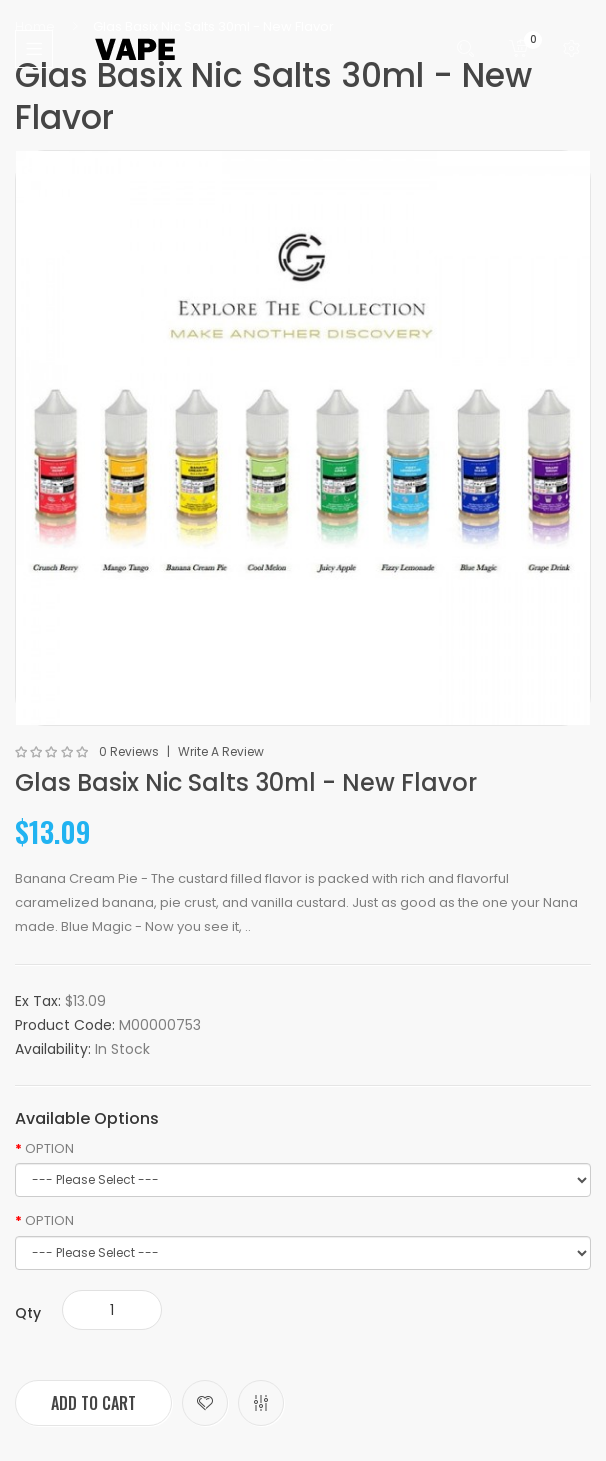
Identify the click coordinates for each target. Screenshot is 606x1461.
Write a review (221, 752)
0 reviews (129, 752)
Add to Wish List (205, 1403)
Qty (28, 1313)
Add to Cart (93, 1403)
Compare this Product (261, 1403)
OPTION (49, 1149)
